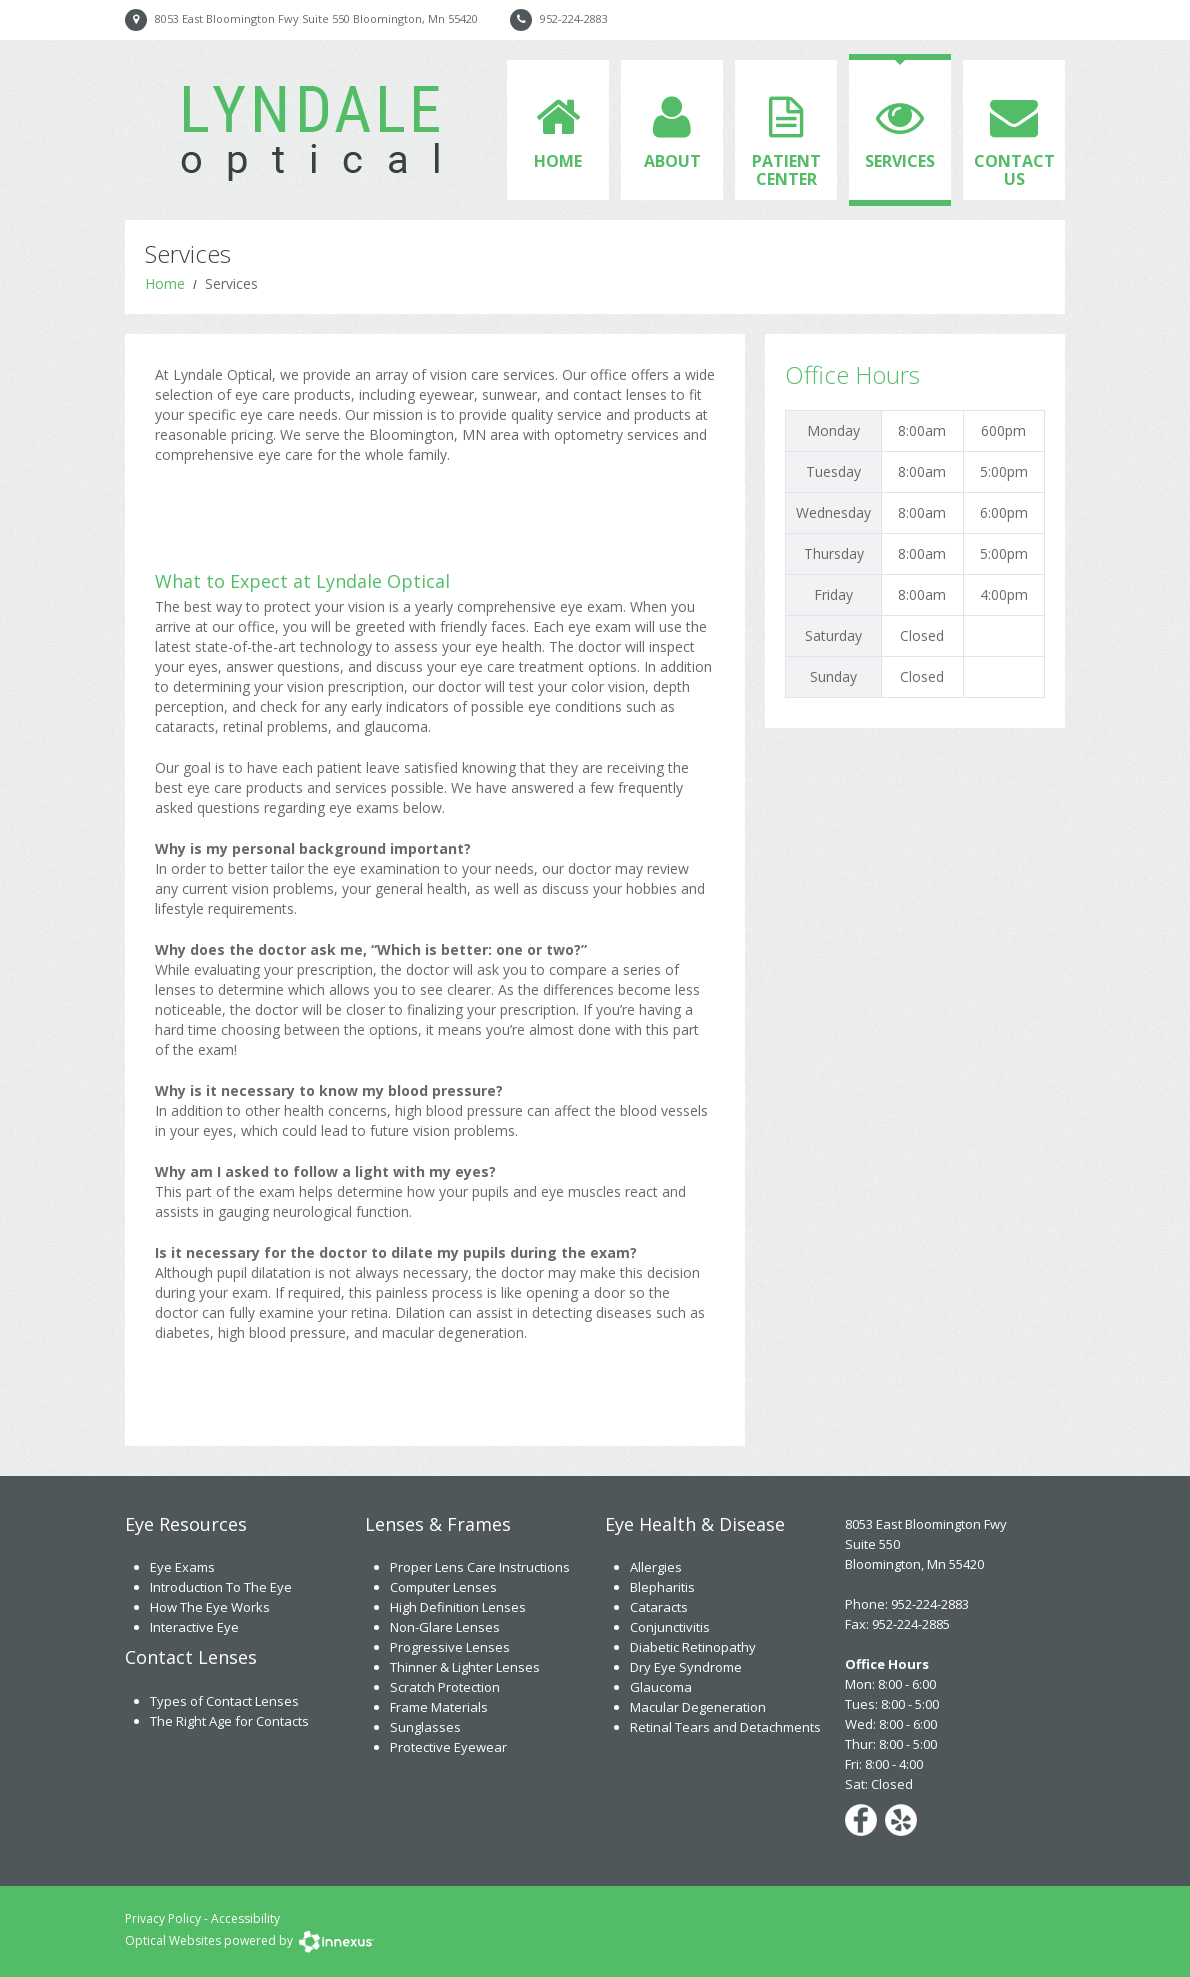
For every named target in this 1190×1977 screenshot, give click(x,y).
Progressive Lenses (450, 1647)
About (672, 161)
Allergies (656, 1567)
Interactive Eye (194, 1627)
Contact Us (1014, 170)
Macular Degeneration (698, 1707)
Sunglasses (425, 1727)
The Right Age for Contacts (229, 1721)
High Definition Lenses (458, 1607)
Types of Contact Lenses (224, 1701)
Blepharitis (662, 1587)
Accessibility (245, 1918)
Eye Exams (182, 1567)
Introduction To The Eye (221, 1587)
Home (558, 161)
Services (900, 161)
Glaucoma (661, 1687)
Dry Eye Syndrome (686, 1667)
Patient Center (786, 170)
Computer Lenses (443, 1587)
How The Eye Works (210, 1607)
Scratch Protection (445, 1687)
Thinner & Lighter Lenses (465, 1667)
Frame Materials (439, 1707)
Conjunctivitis (670, 1627)
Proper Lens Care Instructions (480, 1567)
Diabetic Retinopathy (693, 1647)
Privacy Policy (163, 1918)
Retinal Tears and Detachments (725, 1727)
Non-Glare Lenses (445, 1627)
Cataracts (659, 1607)
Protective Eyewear (448, 1747)
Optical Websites (173, 1940)
